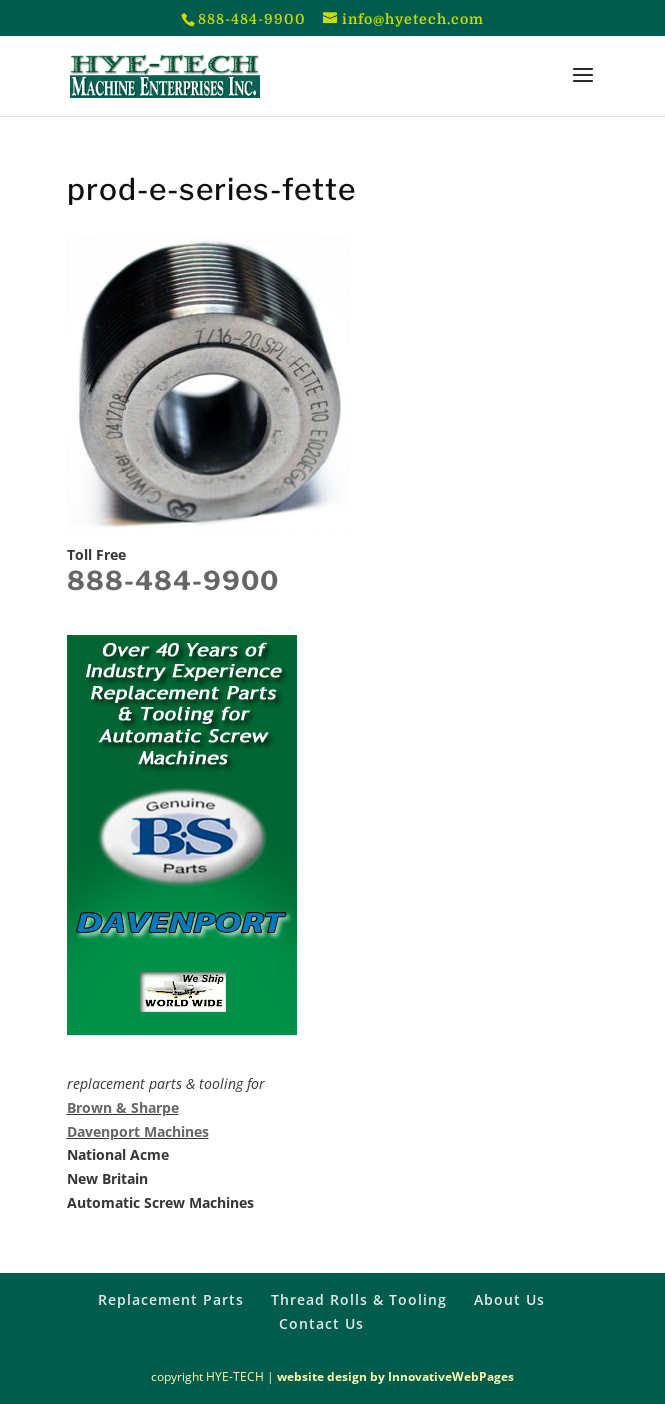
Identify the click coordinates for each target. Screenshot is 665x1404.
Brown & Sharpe (123, 1107)
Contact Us (321, 1323)
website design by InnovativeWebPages (395, 1376)
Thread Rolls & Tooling (359, 1299)
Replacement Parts (171, 1299)
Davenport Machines (138, 1131)
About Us (509, 1299)
